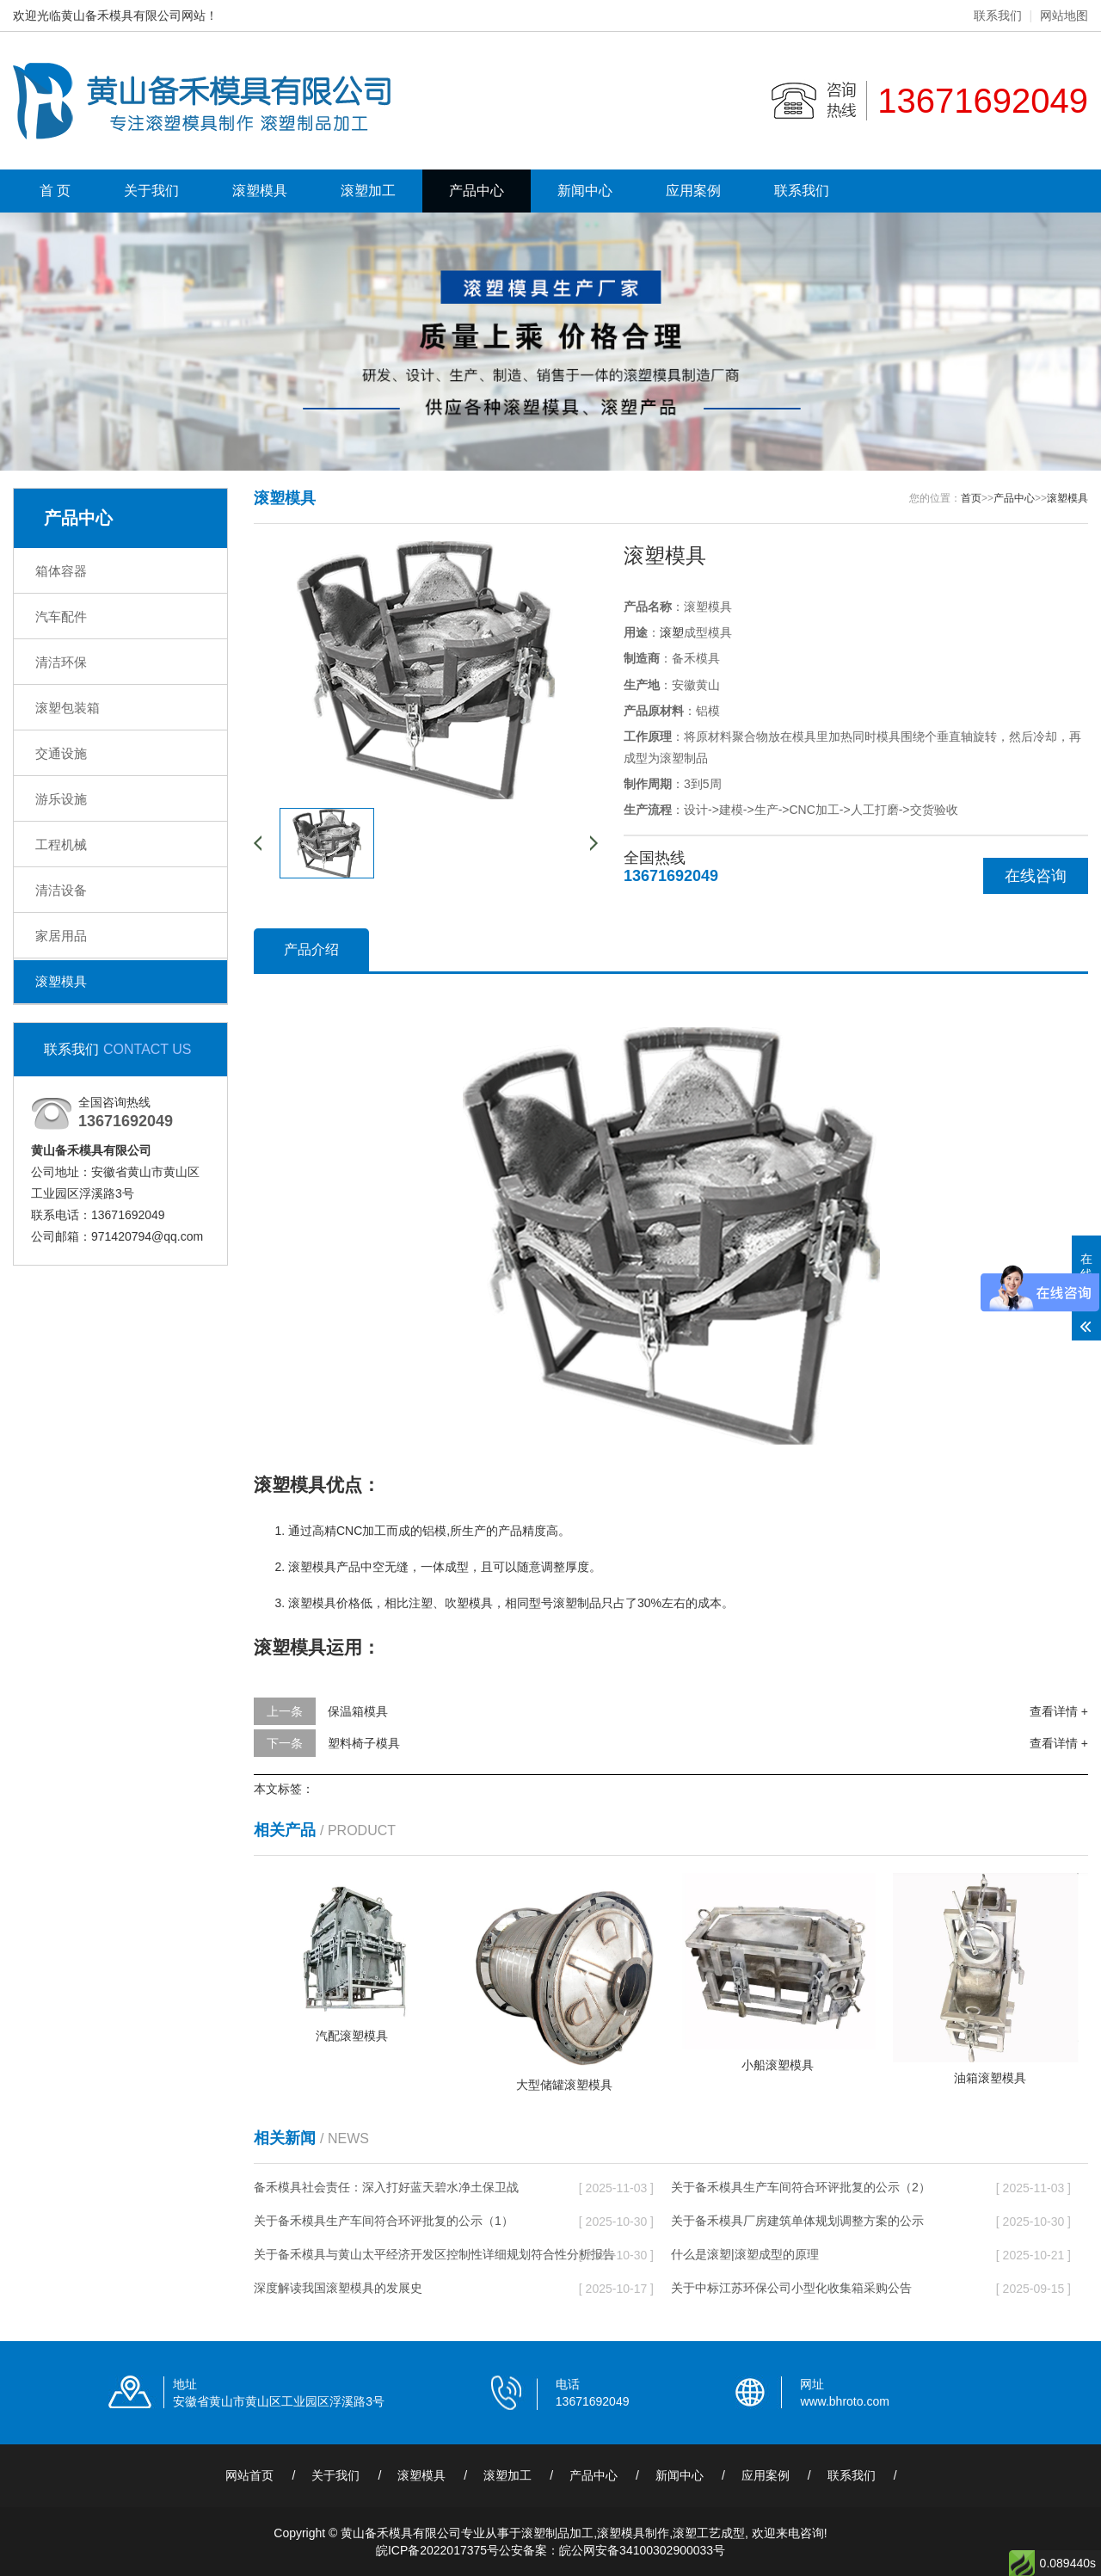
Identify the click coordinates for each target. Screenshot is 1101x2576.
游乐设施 (61, 799)
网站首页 (249, 2475)
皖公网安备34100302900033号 (642, 2550)
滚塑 (672, 632)
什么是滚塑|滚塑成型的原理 (745, 2254)
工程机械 (61, 844)
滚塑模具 (259, 190)
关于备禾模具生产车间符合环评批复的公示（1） (384, 2221)
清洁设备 (61, 890)
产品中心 (476, 190)
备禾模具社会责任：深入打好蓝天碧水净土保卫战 (386, 2187)
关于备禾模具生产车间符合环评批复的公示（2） (801, 2187)
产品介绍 (311, 949)
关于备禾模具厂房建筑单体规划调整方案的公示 (797, 2221)
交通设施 (61, 753)
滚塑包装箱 (67, 707)
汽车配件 (61, 616)
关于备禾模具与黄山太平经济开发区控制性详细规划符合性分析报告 (434, 2254)
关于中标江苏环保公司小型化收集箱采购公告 (791, 2288)
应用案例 (693, 190)
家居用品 (61, 935)
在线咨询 (1036, 875)
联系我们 (998, 15)
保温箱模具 (358, 1711)
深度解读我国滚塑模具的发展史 (338, 2288)
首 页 (55, 190)
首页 (971, 498)
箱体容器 (61, 571)
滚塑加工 (368, 190)
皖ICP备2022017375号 (437, 2550)
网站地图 (1064, 15)
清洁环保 (61, 662)
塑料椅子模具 (364, 1743)
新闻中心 (584, 190)
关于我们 (151, 190)
